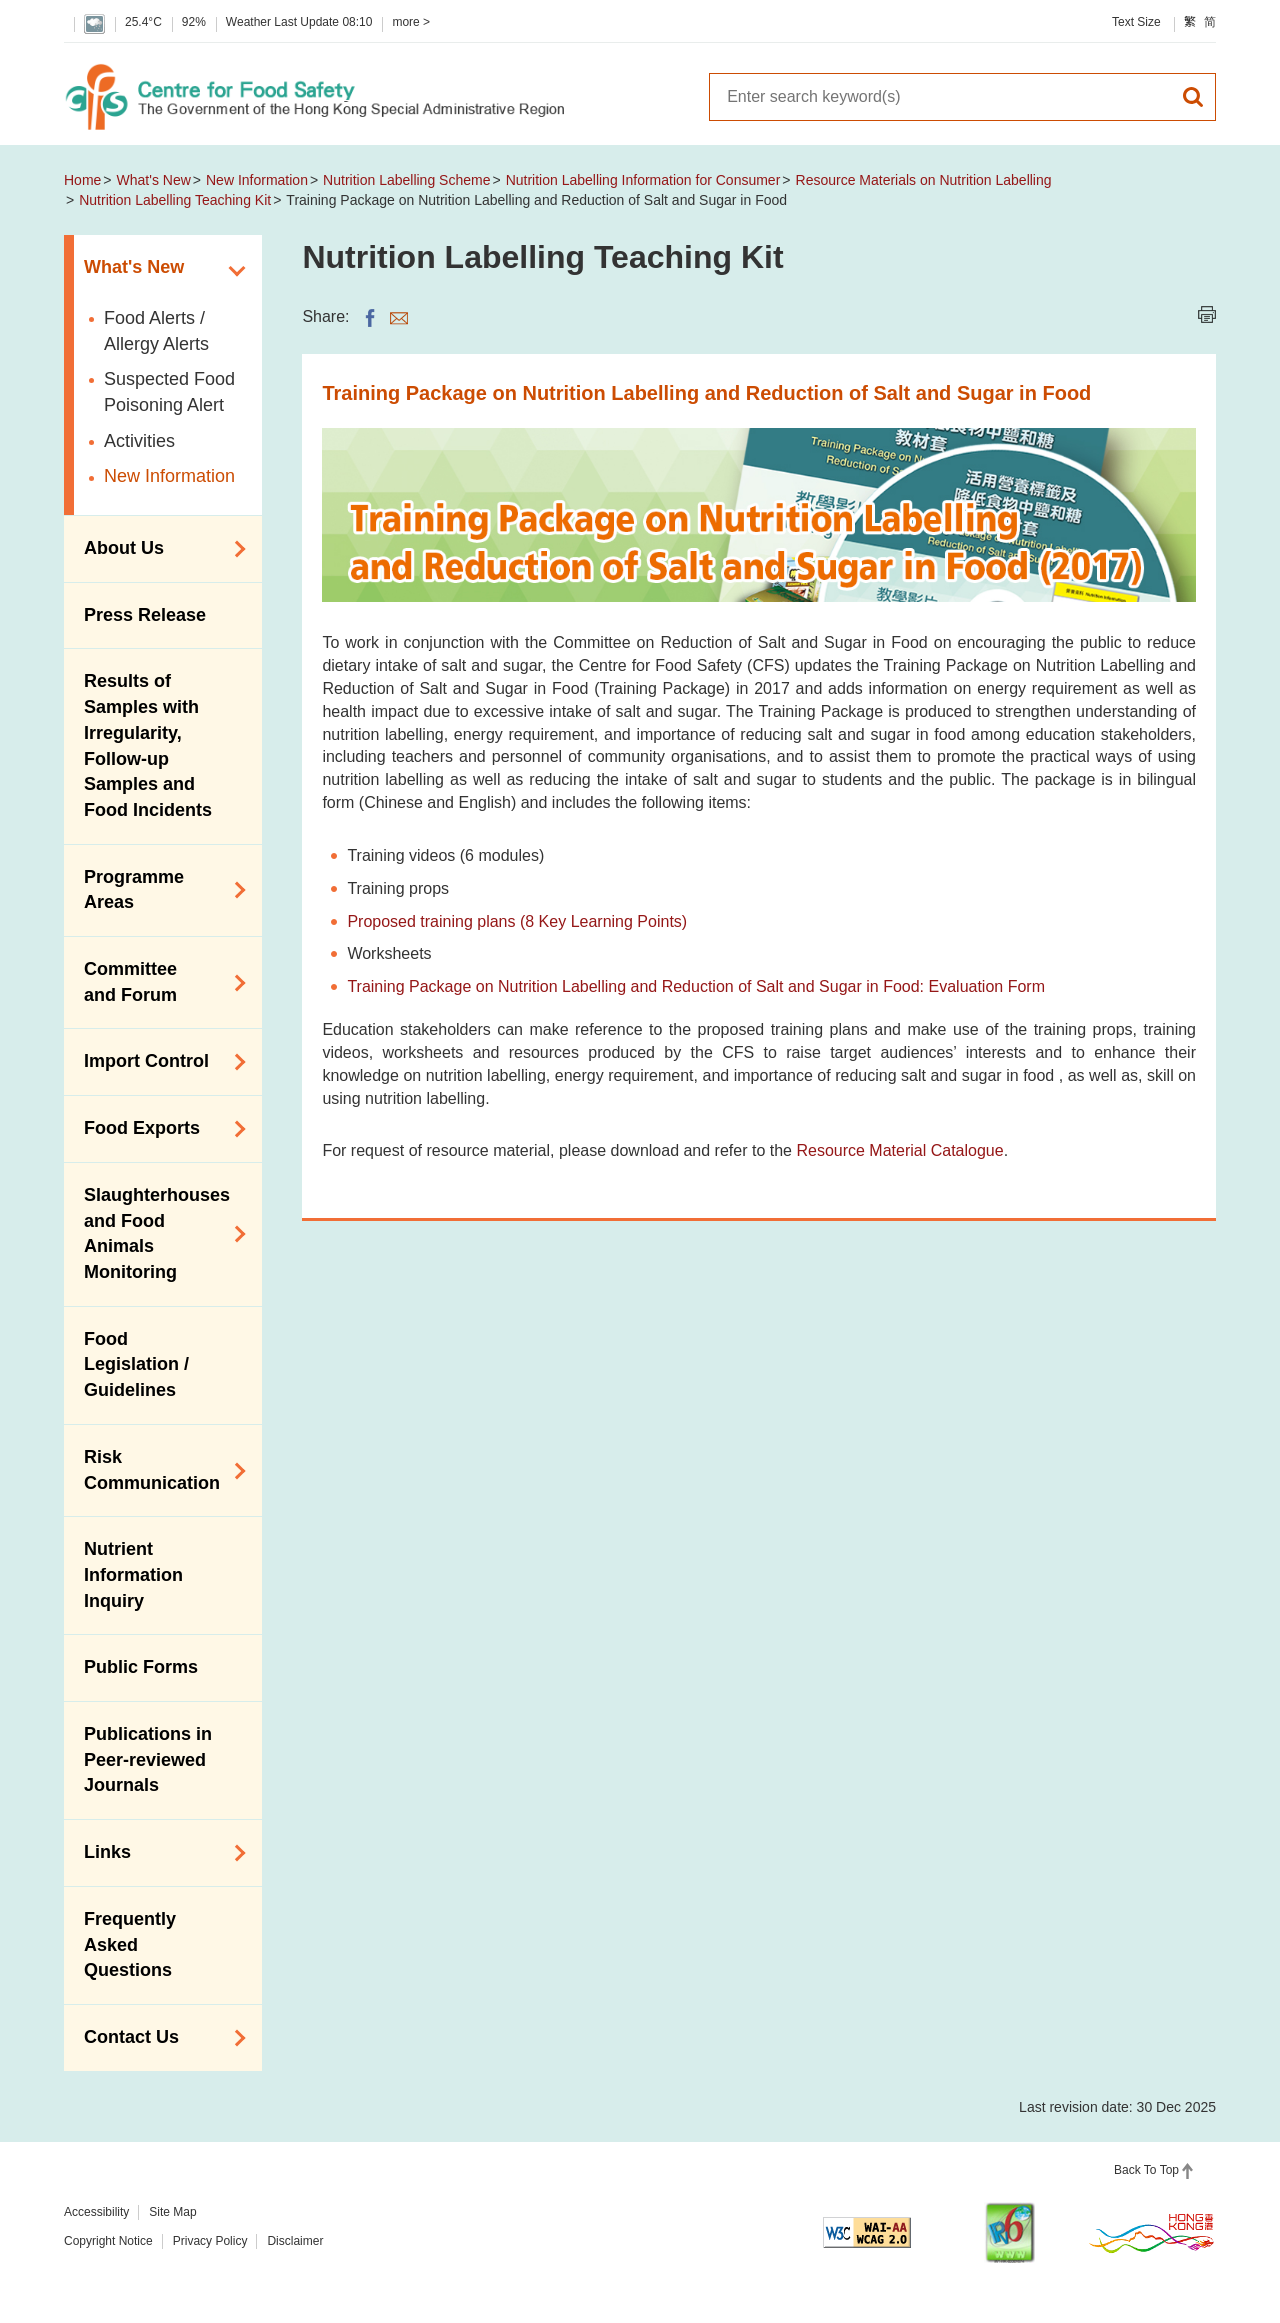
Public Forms (141, 1667)
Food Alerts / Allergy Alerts (156, 331)
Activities (139, 441)
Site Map (172, 2212)
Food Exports (158, 1129)
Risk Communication (158, 1470)
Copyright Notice (108, 2241)
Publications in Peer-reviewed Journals (148, 1759)
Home (82, 180)
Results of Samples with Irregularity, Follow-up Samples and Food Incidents (148, 745)
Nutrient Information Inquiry (133, 1574)
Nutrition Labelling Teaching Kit (175, 200)
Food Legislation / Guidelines (136, 1364)
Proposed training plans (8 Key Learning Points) (517, 921)
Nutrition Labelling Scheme (406, 180)
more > (411, 22)
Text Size (1136, 22)
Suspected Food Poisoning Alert (169, 392)
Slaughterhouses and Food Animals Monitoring (158, 1233)
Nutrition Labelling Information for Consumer (643, 180)
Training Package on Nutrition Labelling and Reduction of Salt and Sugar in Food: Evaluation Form (696, 986)
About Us (158, 549)
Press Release (145, 615)
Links (158, 1853)
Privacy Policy (210, 2241)
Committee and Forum (158, 982)
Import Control (158, 1062)
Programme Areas (158, 890)
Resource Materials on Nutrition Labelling (924, 180)
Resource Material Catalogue (899, 1150)
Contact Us (158, 2038)
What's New (154, 180)
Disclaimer (295, 2241)
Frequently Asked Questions (130, 1944)
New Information (257, 180)
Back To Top (1146, 2170)
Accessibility (96, 2212)
